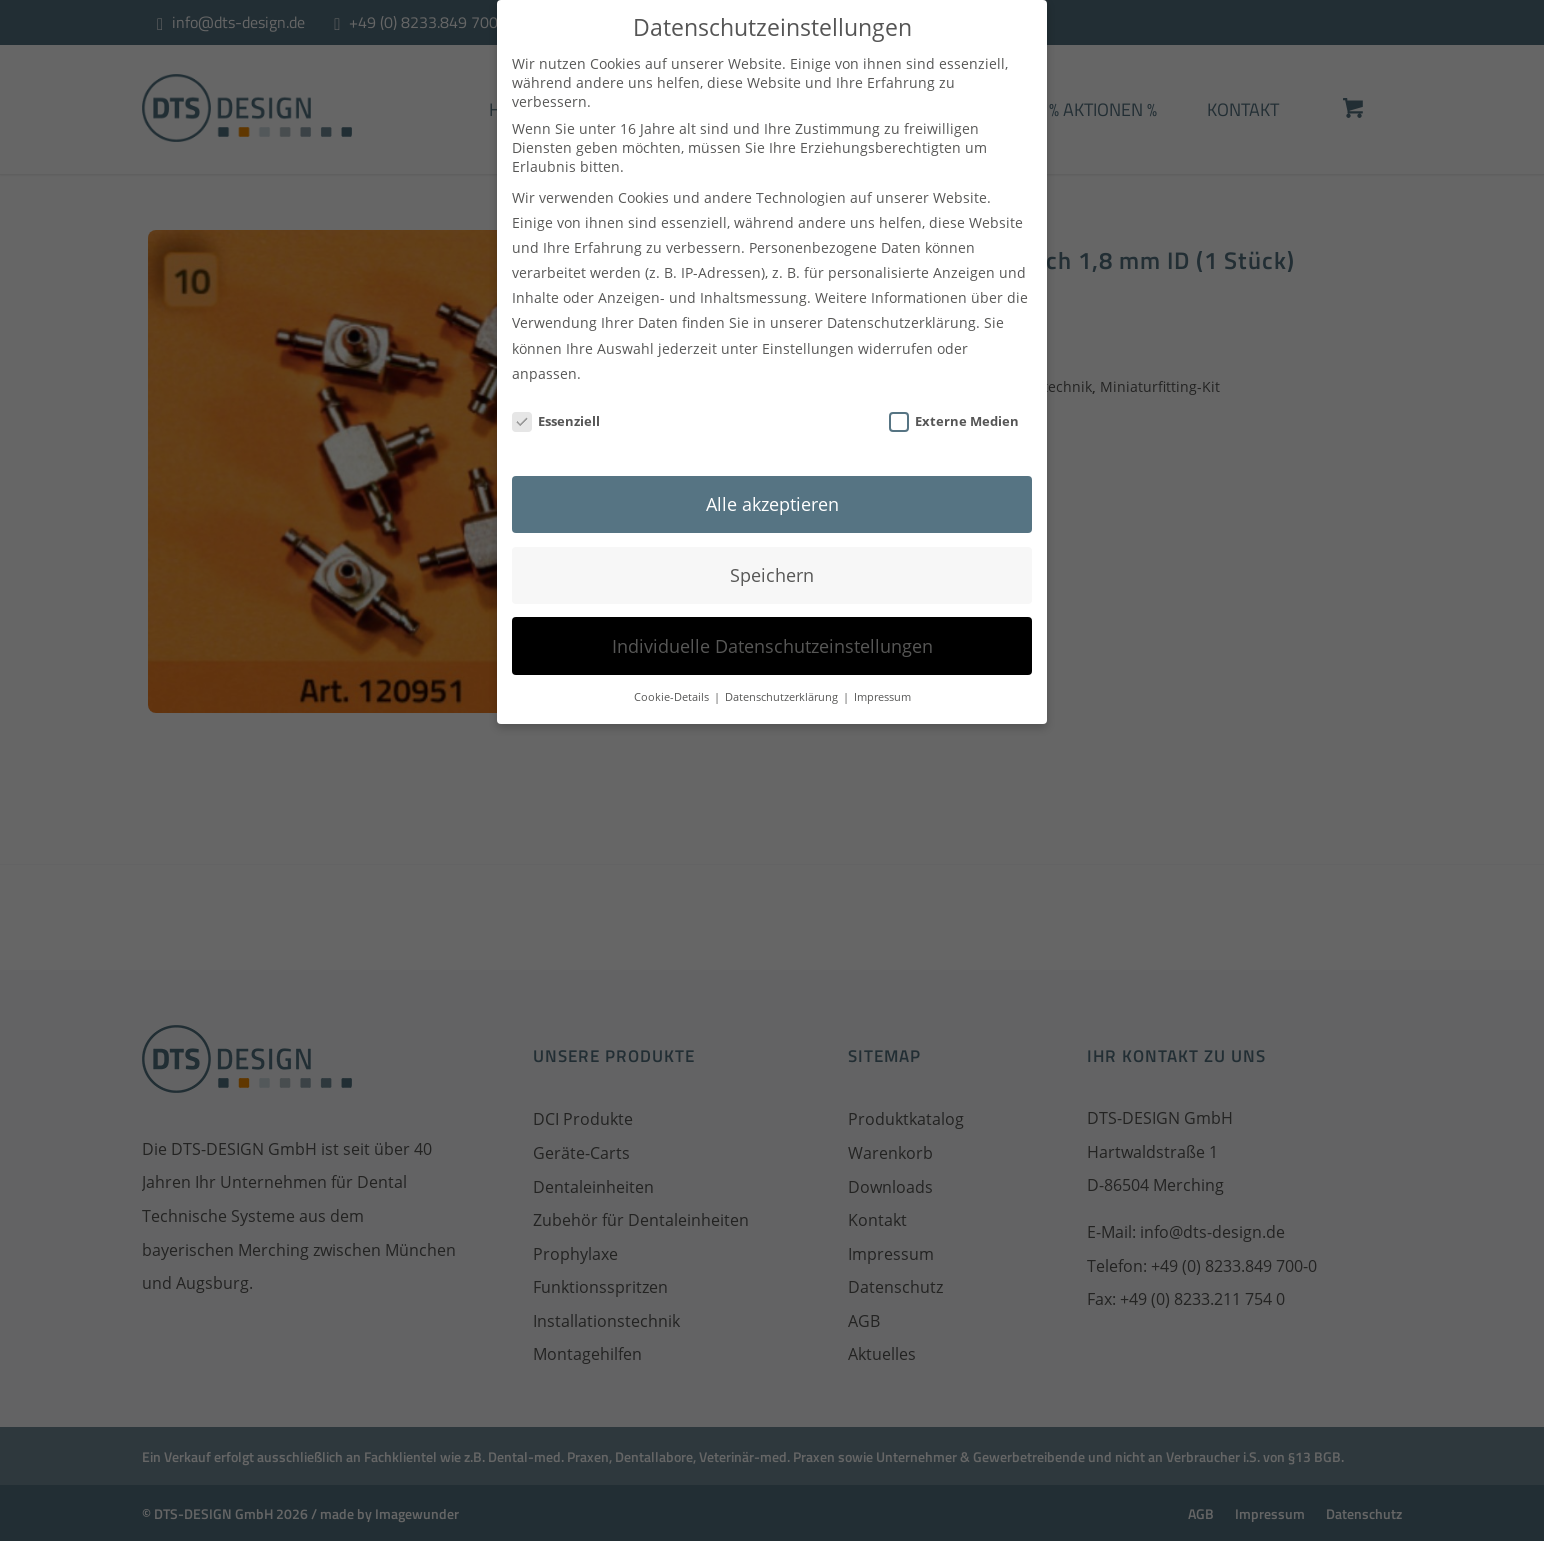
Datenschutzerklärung (901, 313)
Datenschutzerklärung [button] (783, 688)
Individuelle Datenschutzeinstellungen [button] (772, 636)
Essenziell (556, 412)
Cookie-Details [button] (673, 688)
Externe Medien (954, 412)
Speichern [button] (772, 565)
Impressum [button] (882, 688)
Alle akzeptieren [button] (772, 494)
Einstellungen (808, 338)
